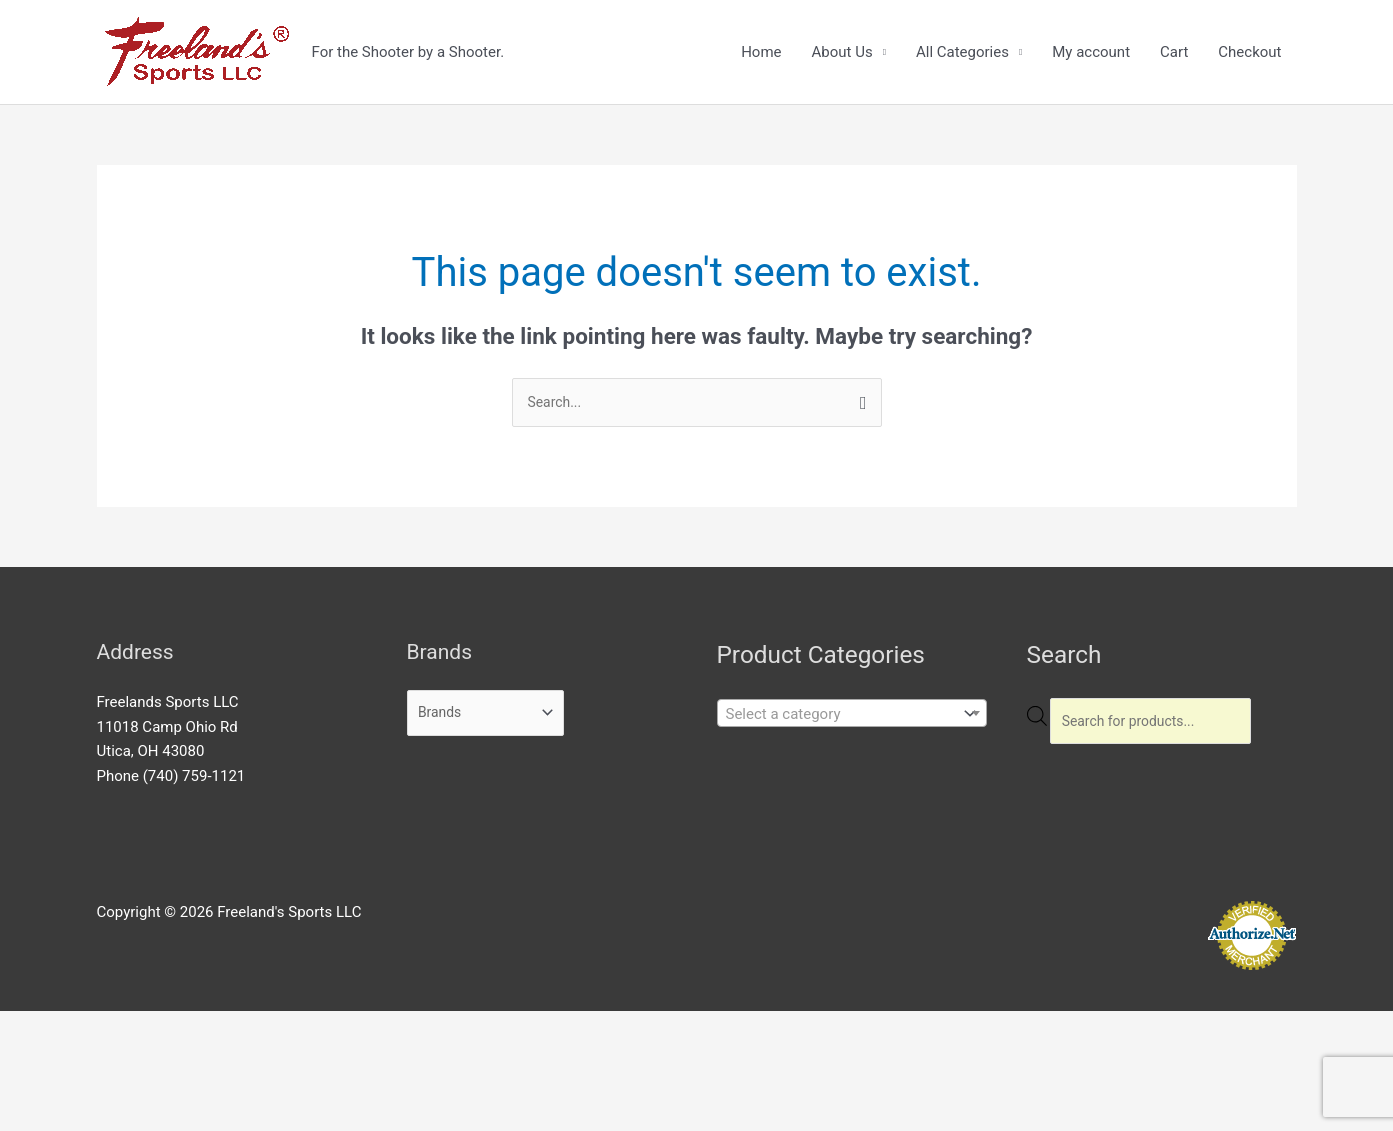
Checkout (1249, 52)
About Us (842, 52)
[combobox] (852, 715)
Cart (1174, 52)
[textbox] (837, 716)
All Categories (962, 52)
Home (761, 52)
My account (1091, 52)
